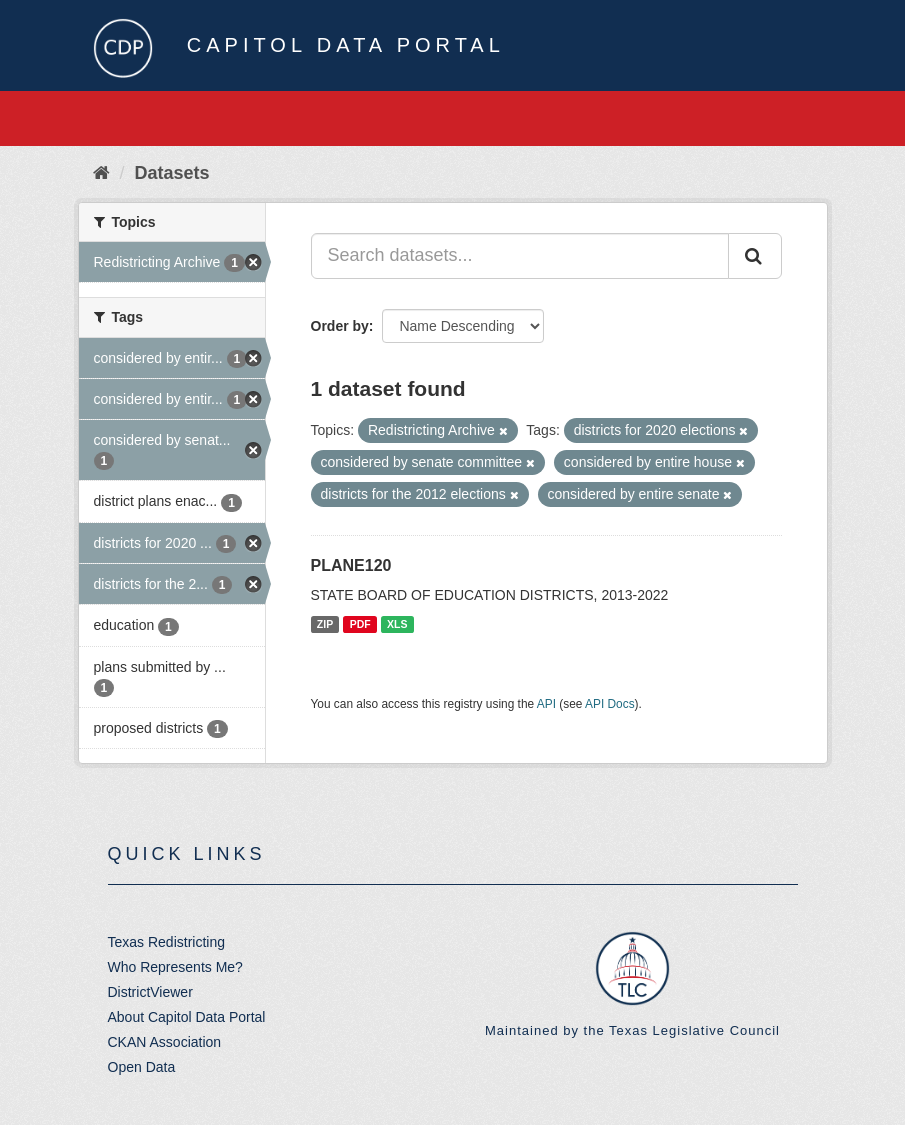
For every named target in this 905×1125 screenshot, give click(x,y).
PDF (360, 624)
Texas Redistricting (167, 942)
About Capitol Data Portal (187, 1017)
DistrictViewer (150, 992)
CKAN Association (165, 1042)
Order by (340, 326)
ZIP (325, 624)
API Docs (610, 704)
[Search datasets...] (520, 256)
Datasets (172, 173)
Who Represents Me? (175, 967)
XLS (397, 624)
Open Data (142, 1067)
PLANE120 (351, 565)
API (546, 704)
